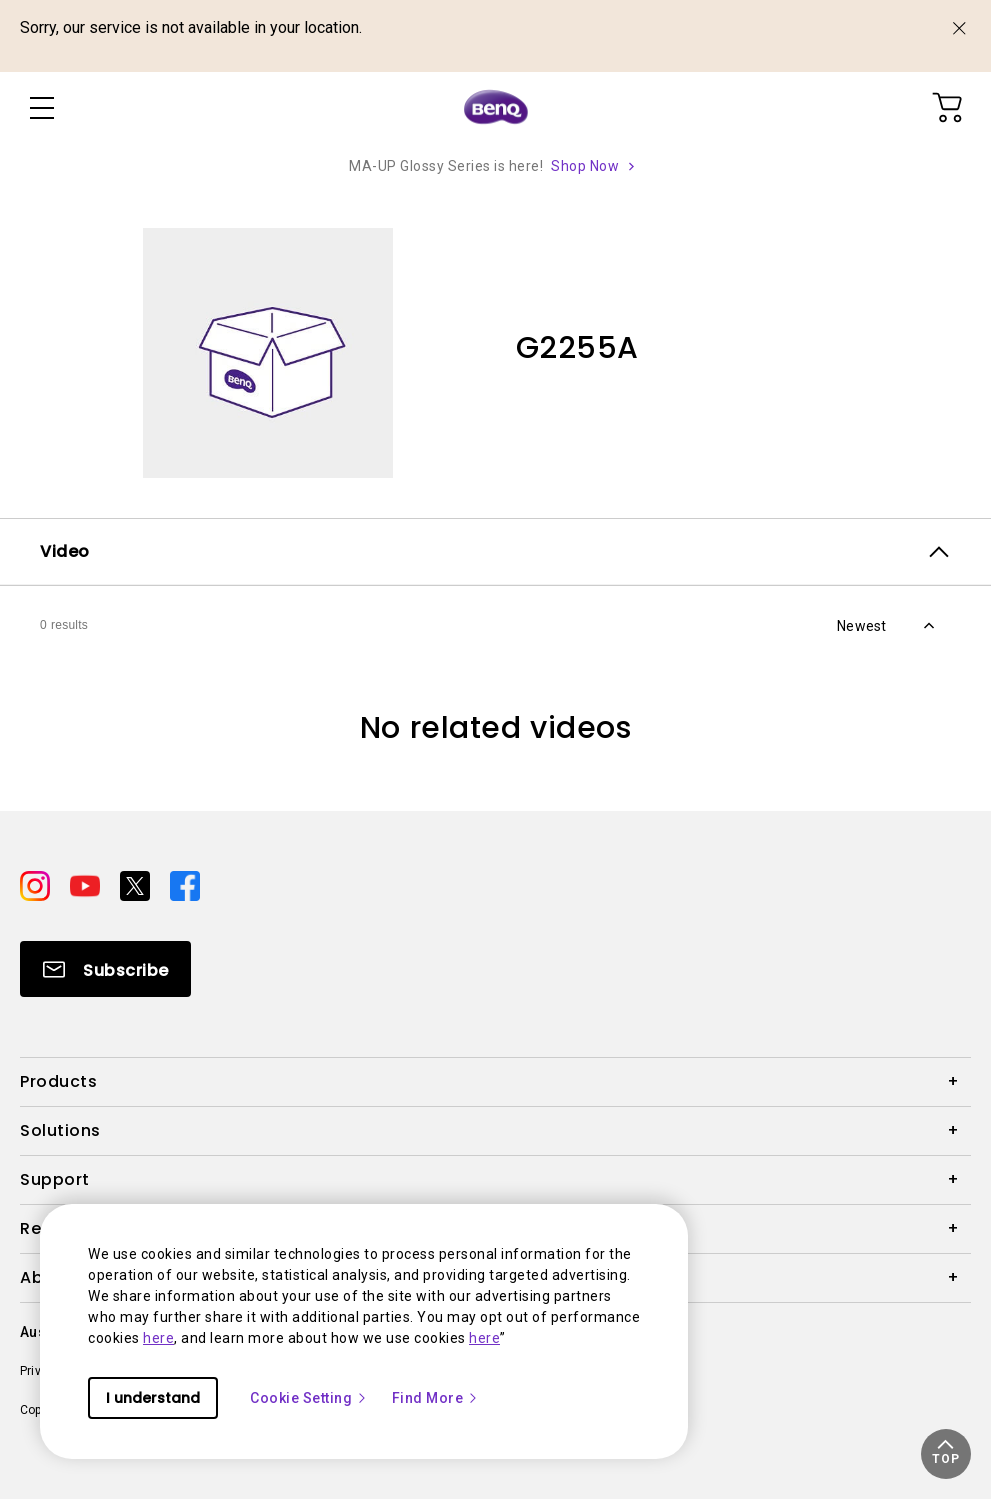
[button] (946, 1454)
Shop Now (585, 166)
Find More (436, 1398)
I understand (153, 1398)
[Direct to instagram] (37, 885)
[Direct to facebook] (185, 885)
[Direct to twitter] (137, 885)
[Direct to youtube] (87, 885)
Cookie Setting (309, 1398)
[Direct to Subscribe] (105, 969)
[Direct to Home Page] (496, 108)
